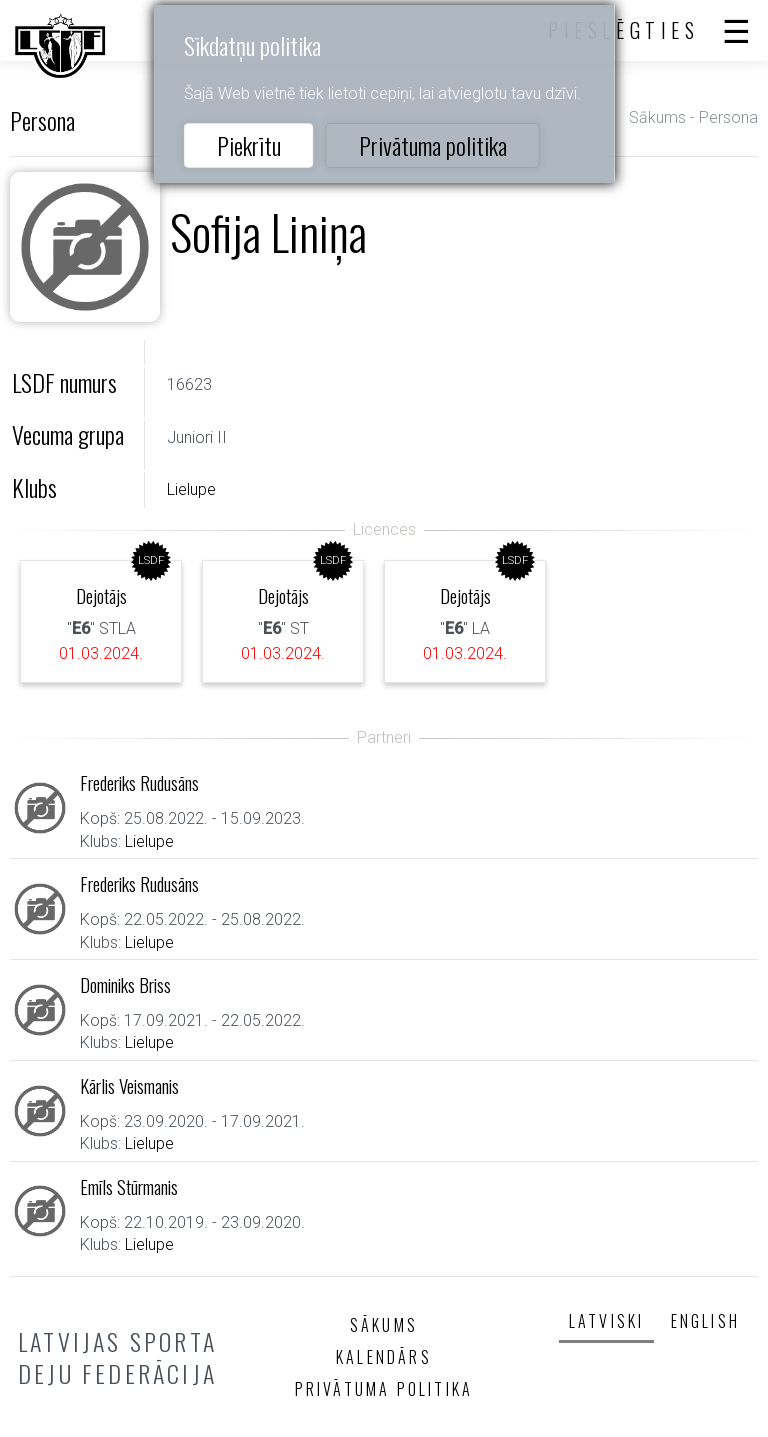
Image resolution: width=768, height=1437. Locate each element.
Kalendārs (384, 1357)
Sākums (657, 117)
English (705, 1321)
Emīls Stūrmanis (129, 1186)
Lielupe (191, 489)
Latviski (607, 1321)
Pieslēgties (624, 30)
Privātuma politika (433, 145)
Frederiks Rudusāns (139, 782)
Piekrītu (249, 145)
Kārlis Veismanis (129, 1085)
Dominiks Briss (125, 984)
